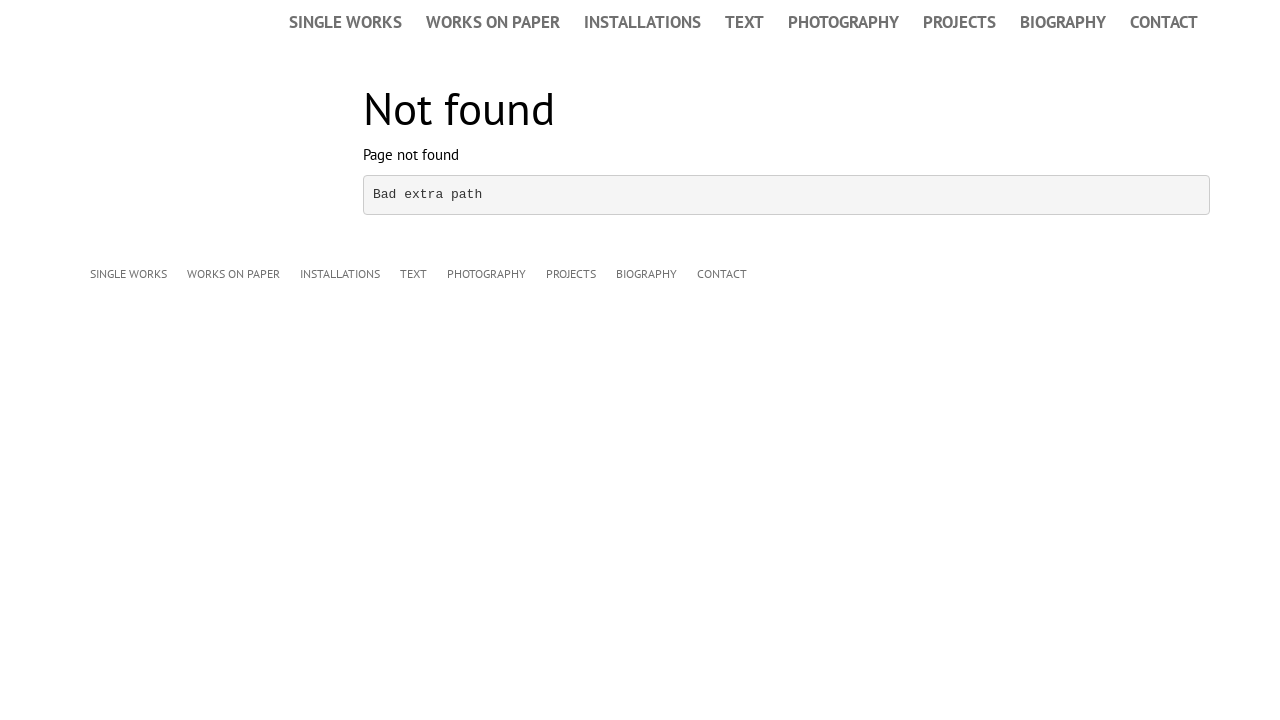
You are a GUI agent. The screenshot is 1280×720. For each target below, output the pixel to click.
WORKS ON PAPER (493, 22)
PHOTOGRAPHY (843, 22)
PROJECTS (959, 22)
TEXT (744, 22)
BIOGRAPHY (1063, 22)
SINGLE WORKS (345, 22)
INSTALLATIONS (642, 22)
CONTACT (1164, 22)
